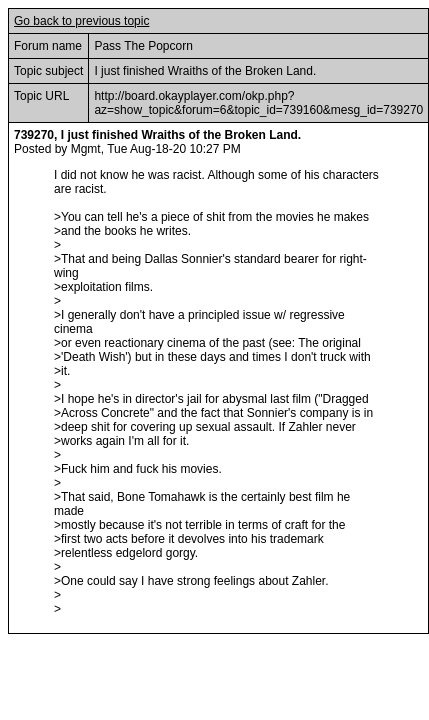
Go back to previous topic (81, 21)
